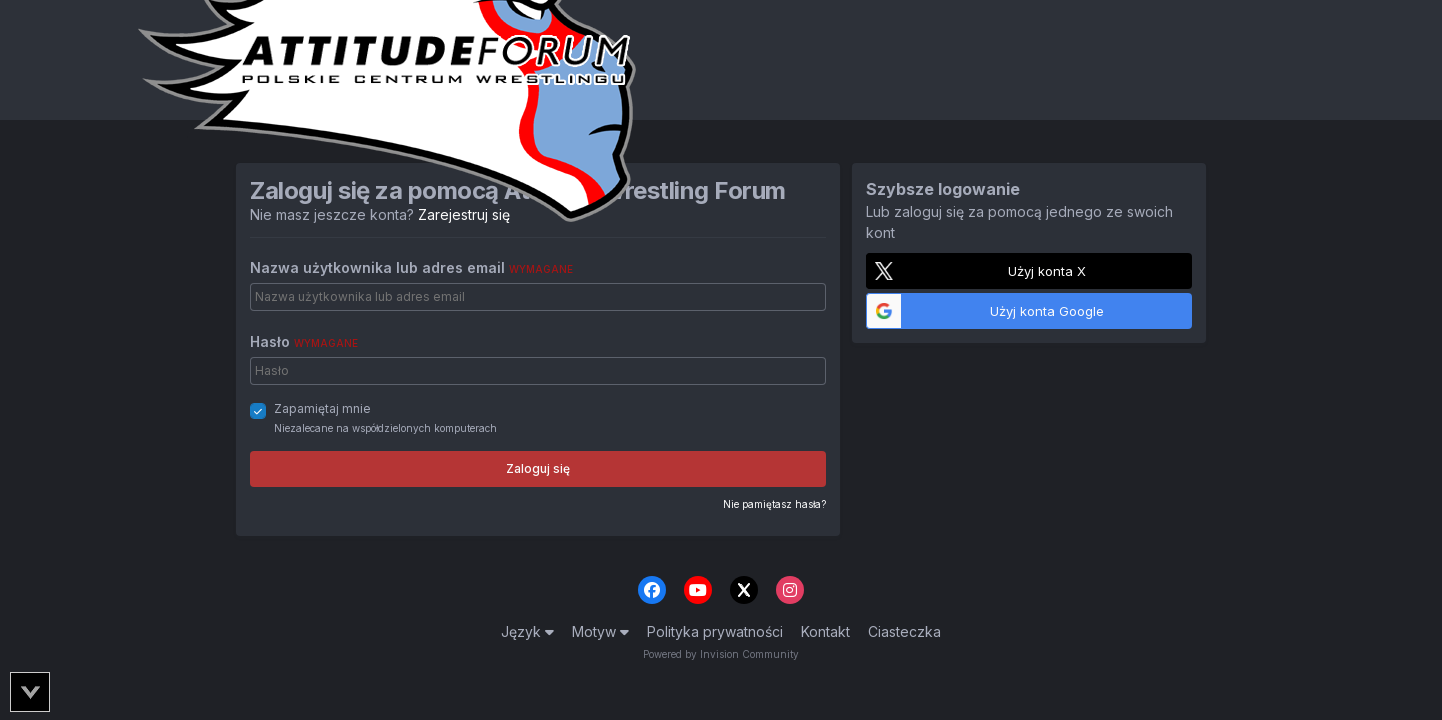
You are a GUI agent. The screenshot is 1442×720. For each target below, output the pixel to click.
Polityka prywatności (715, 631)
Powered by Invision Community (721, 654)
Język (527, 631)
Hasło (304, 341)
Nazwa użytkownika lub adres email (411, 267)
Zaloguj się (538, 468)
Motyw (600, 631)
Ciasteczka (904, 631)
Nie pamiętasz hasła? (774, 504)
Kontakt (825, 631)
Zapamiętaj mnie (322, 408)
